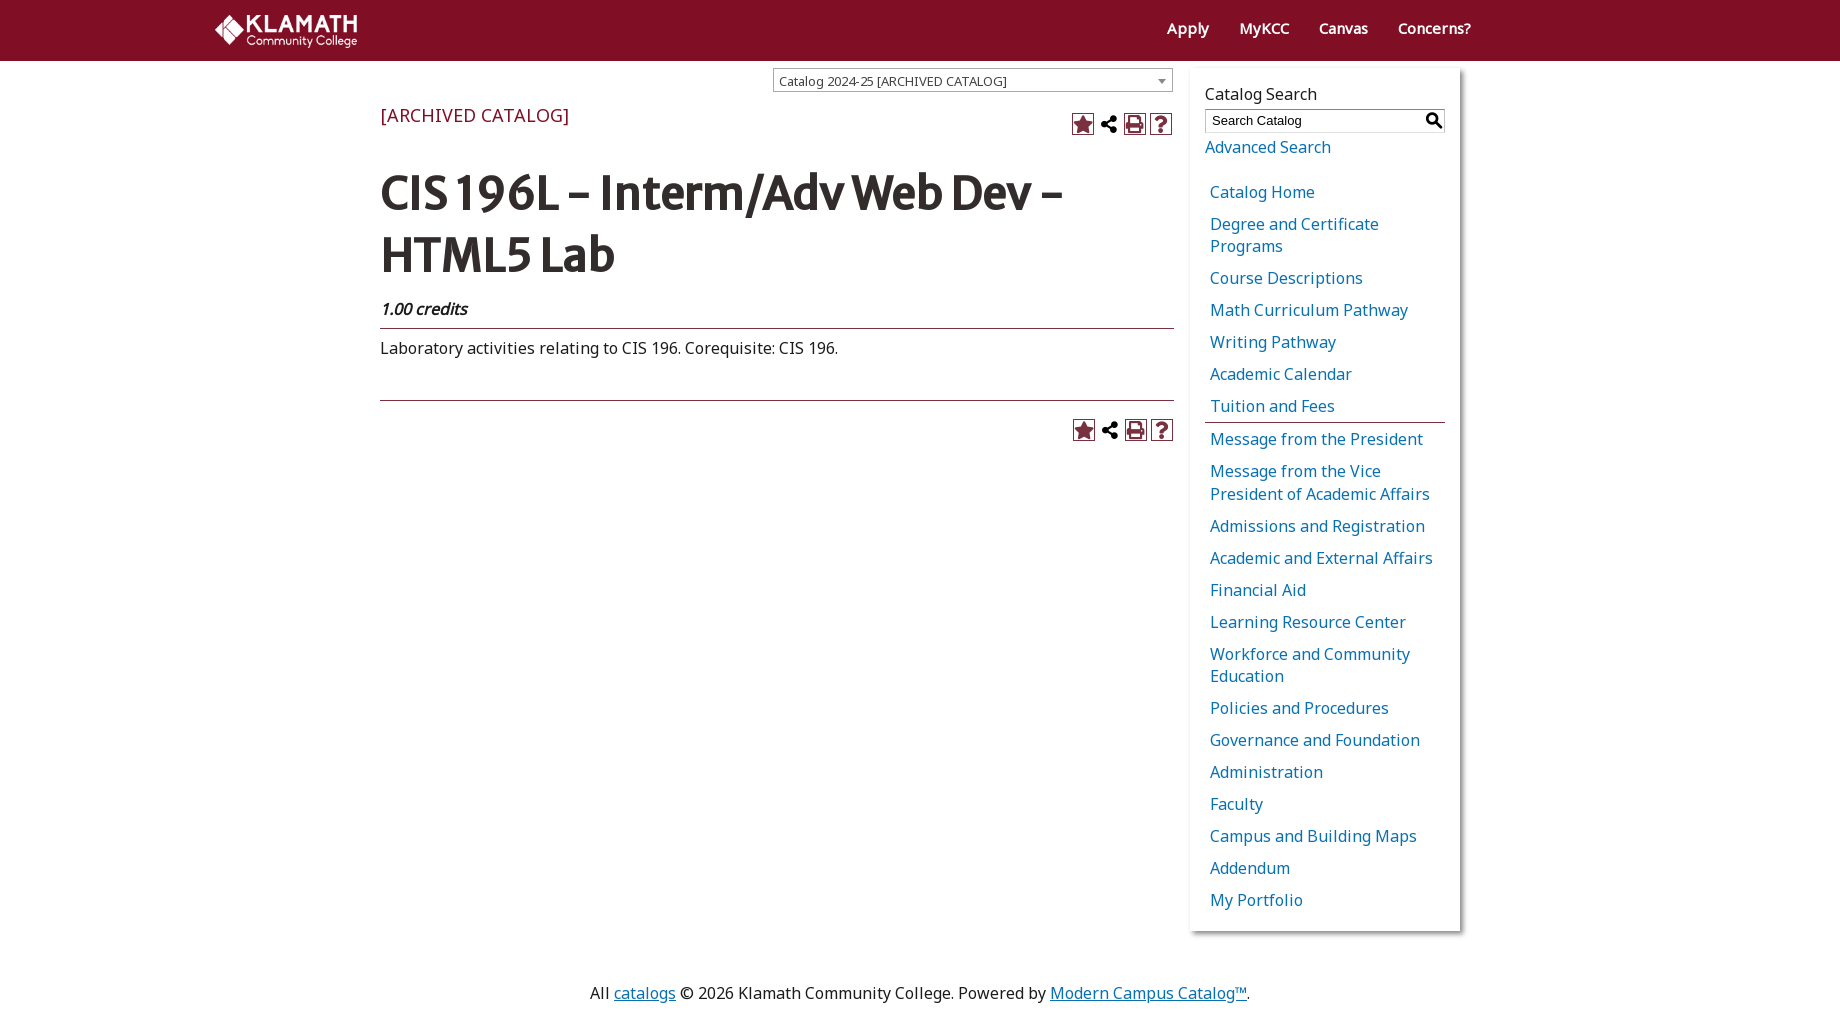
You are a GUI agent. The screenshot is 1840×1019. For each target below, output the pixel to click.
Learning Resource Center (1308, 622)
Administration (1266, 772)
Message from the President (1316, 439)
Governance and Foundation (1315, 740)
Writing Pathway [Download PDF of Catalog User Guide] (1273, 342)
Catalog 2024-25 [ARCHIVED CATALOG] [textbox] (893, 81)
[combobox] (973, 80)
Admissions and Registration (1317, 526)
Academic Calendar (1281, 374)
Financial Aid (1258, 590)
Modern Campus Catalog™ (1148, 993)
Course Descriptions (1286, 278)
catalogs (645, 993)
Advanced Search (1268, 147)
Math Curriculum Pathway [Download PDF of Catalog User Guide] (1309, 310)
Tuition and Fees (1272, 406)
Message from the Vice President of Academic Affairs (1320, 482)
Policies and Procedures (1299, 708)
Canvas (1343, 28)
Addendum (1250, 868)
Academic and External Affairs (1321, 558)
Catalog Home (1262, 192)
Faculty (1236, 804)
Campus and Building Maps (1313, 836)
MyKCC (1264, 28)
